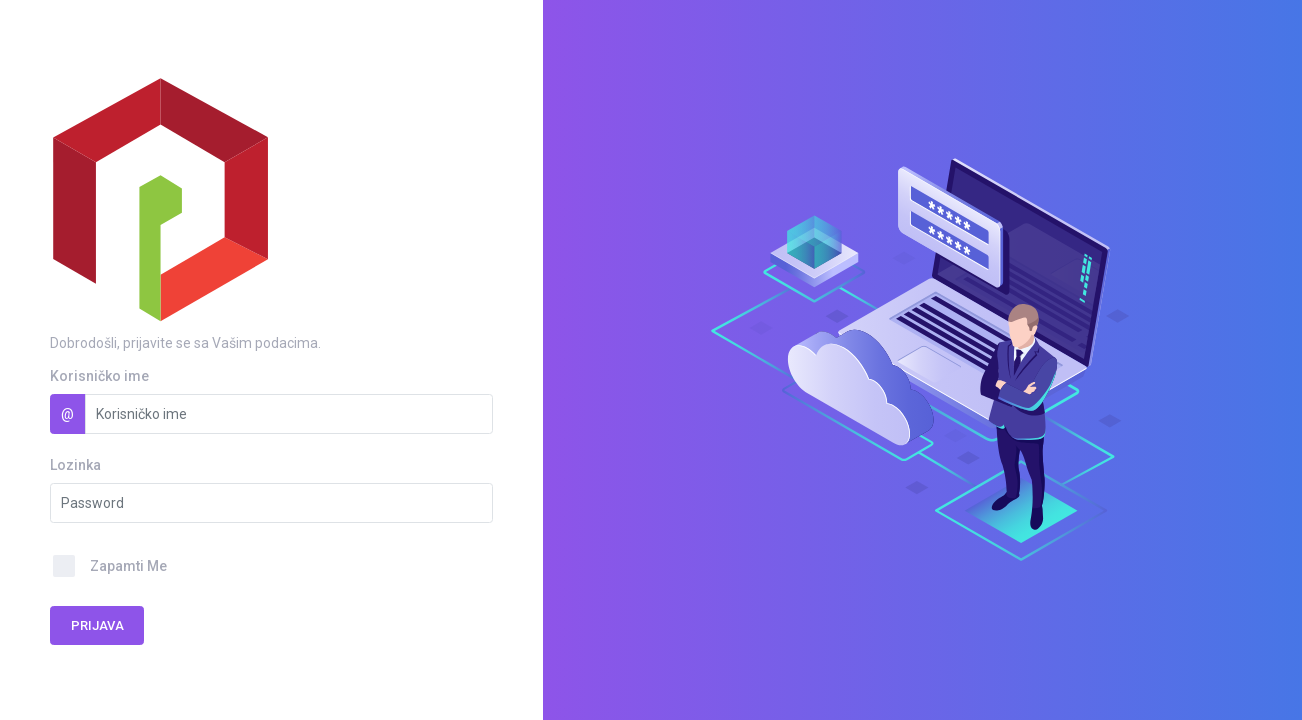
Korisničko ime (99, 376)
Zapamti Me (128, 566)
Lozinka (75, 465)
